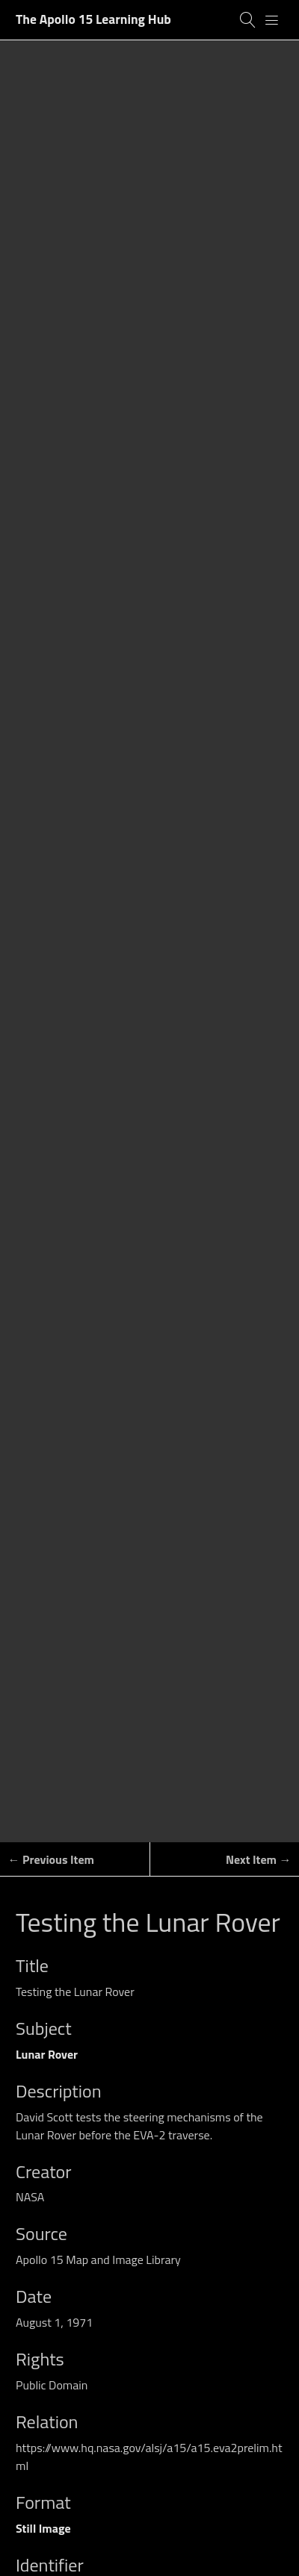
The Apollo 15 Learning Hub (93, 19)
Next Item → (259, 1859)
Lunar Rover (47, 2054)
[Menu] (272, 20)
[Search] (248, 20)
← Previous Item (51, 1859)
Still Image (43, 2528)
